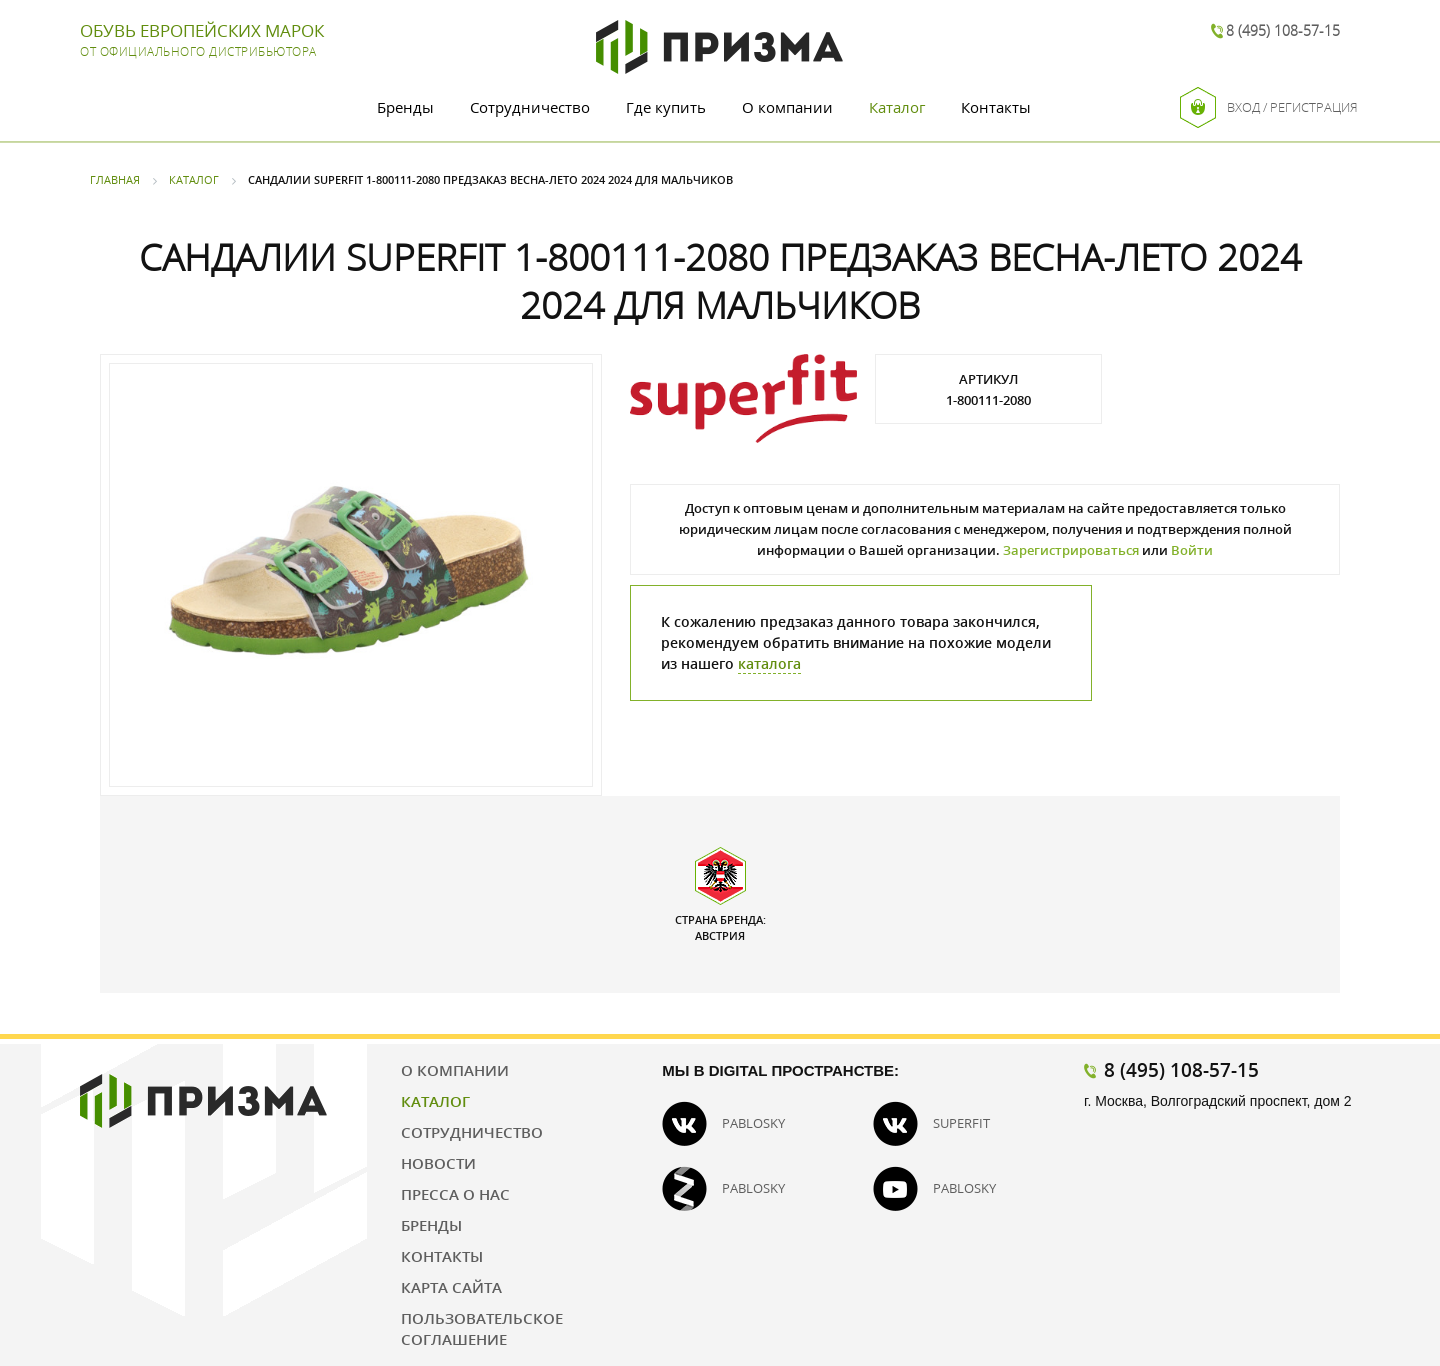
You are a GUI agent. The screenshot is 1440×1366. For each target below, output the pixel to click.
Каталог (897, 107)
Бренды (405, 107)
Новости (438, 1163)
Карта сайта (451, 1287)
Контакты (996, 107)
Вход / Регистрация (1269, 107)
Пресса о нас (455, 1194)
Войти (1192, 550)
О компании (787, 107)
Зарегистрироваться (1071, 550)
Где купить (666, 107)
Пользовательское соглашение (482, 1328)
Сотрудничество (530, 107)
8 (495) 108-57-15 (1283, 30)
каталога (769, 663)
